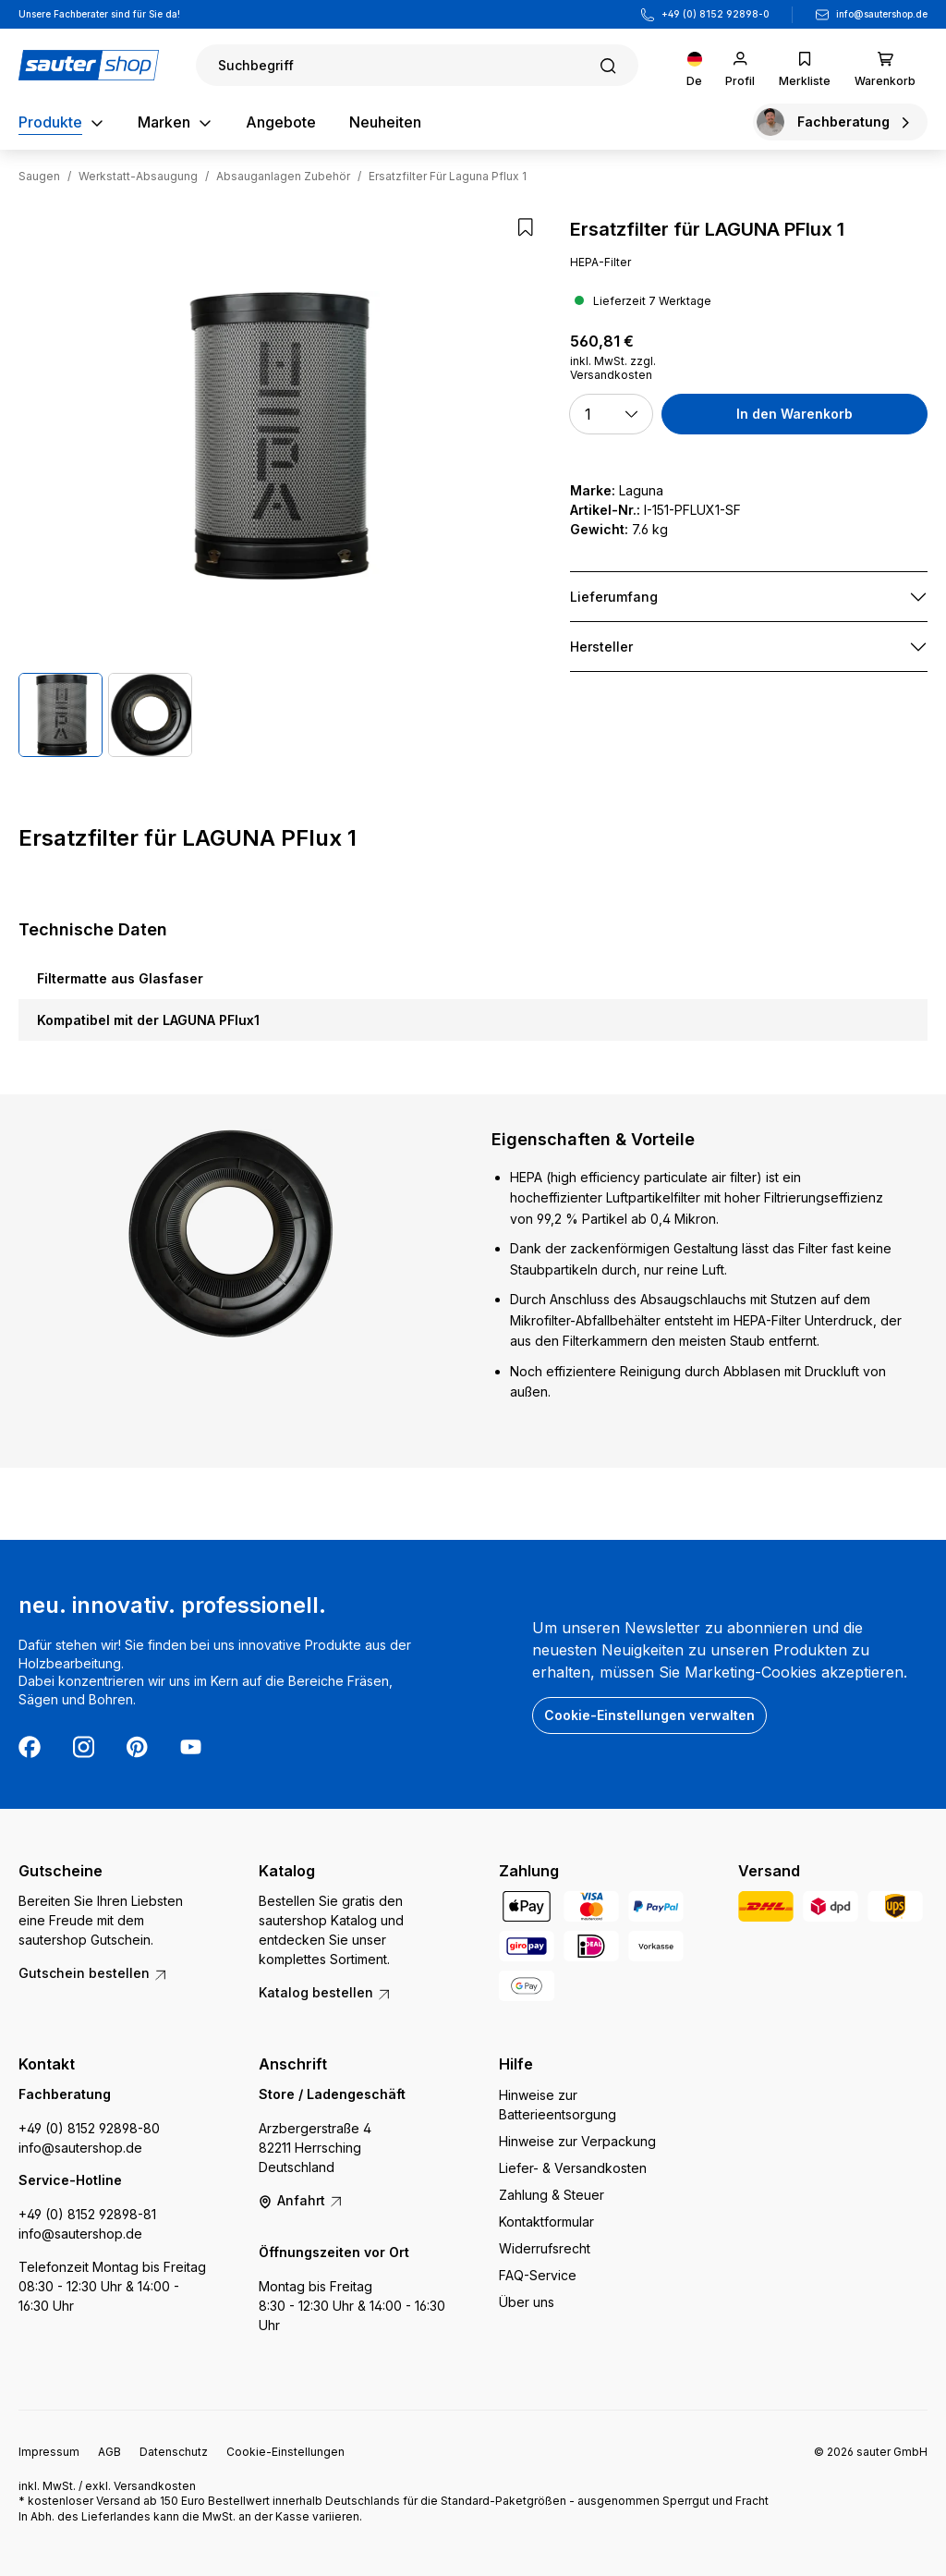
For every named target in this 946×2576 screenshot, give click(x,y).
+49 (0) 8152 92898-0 (715, 13)
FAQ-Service (537, 2275)
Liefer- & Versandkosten (573, 2168)
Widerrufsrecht (544, 2248)
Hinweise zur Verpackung (577, 2141)
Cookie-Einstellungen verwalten (649, 1715)
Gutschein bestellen (93, 1973)
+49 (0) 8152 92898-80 (89, 2128)
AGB (109, 2452)
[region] (276, 487)
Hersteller (601, 646)
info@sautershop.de (882, 13)
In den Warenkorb (794, 413)
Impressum (48, 2452)
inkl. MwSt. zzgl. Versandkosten (613, 368)
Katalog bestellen (325, 1992)
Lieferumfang (614, 596)
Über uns (526, 2302)
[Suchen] (417, 65)
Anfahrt (301, 2200)
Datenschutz (173, 2452)
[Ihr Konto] (740, 65)
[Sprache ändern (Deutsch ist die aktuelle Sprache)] (694, 65)
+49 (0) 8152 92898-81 (87, 2214)
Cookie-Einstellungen (285, 2452)
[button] (611, 414)
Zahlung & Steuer (551, 2195)
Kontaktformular (546, 2221)
